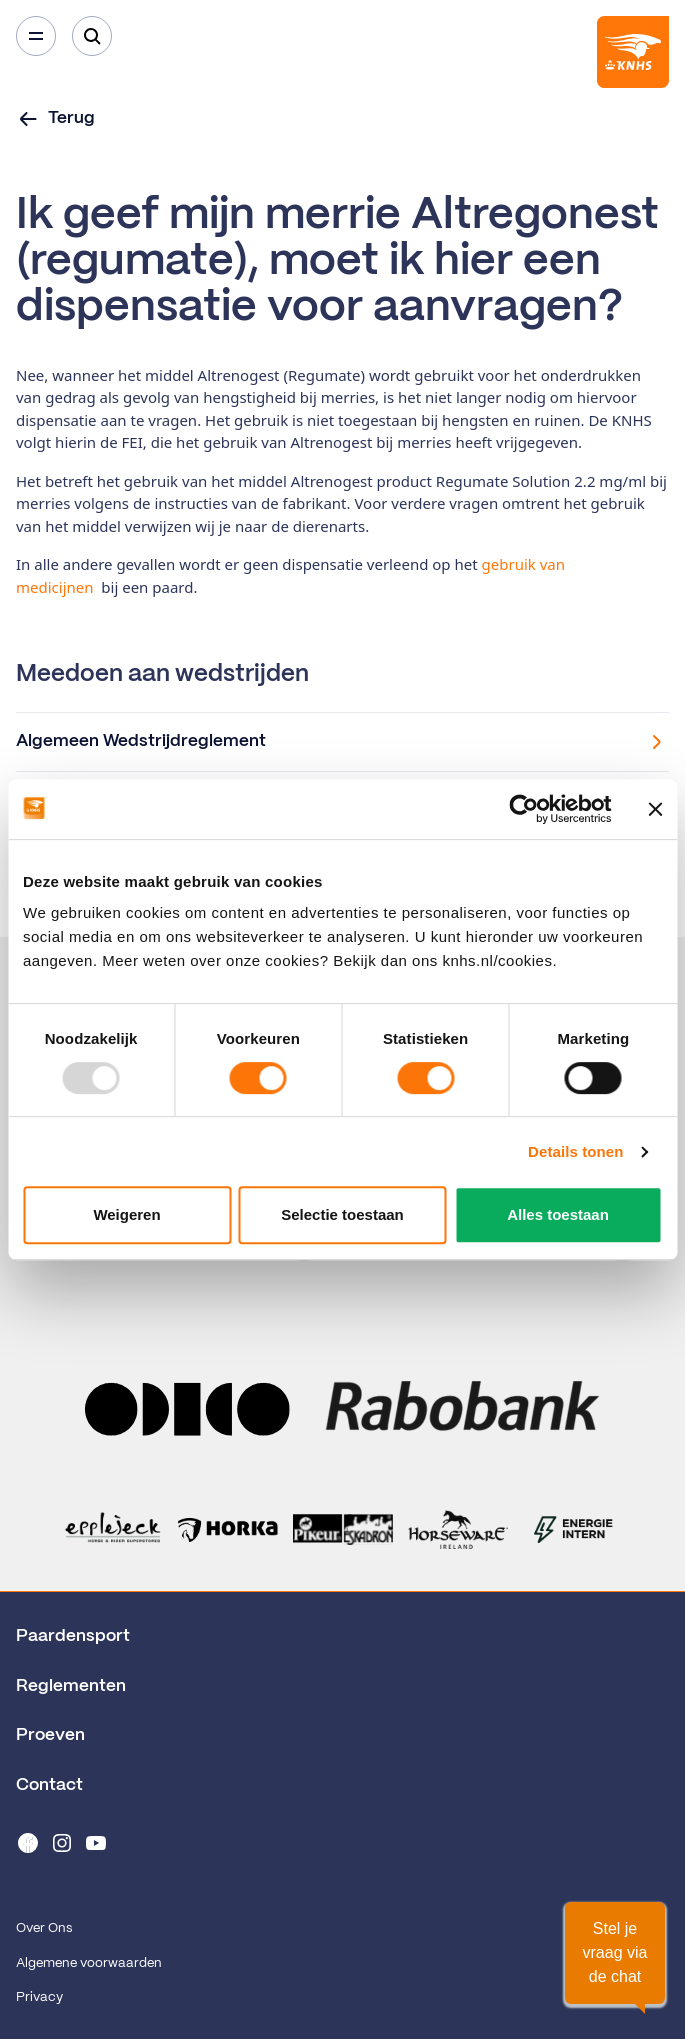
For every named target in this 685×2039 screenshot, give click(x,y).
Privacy (39, 1997)
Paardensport (73, 1636)
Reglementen (71, 1686)
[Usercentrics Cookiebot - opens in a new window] (523, 809)
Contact (49, 1785)
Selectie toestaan (342, 1214)
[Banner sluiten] (655, 809)
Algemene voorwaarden (89, 1963)
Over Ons (44, 1928)
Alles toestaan (558, 1214)
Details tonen (575, 1151)
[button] (615, 1953)
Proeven (50, 1735)
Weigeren (126, 1214)
